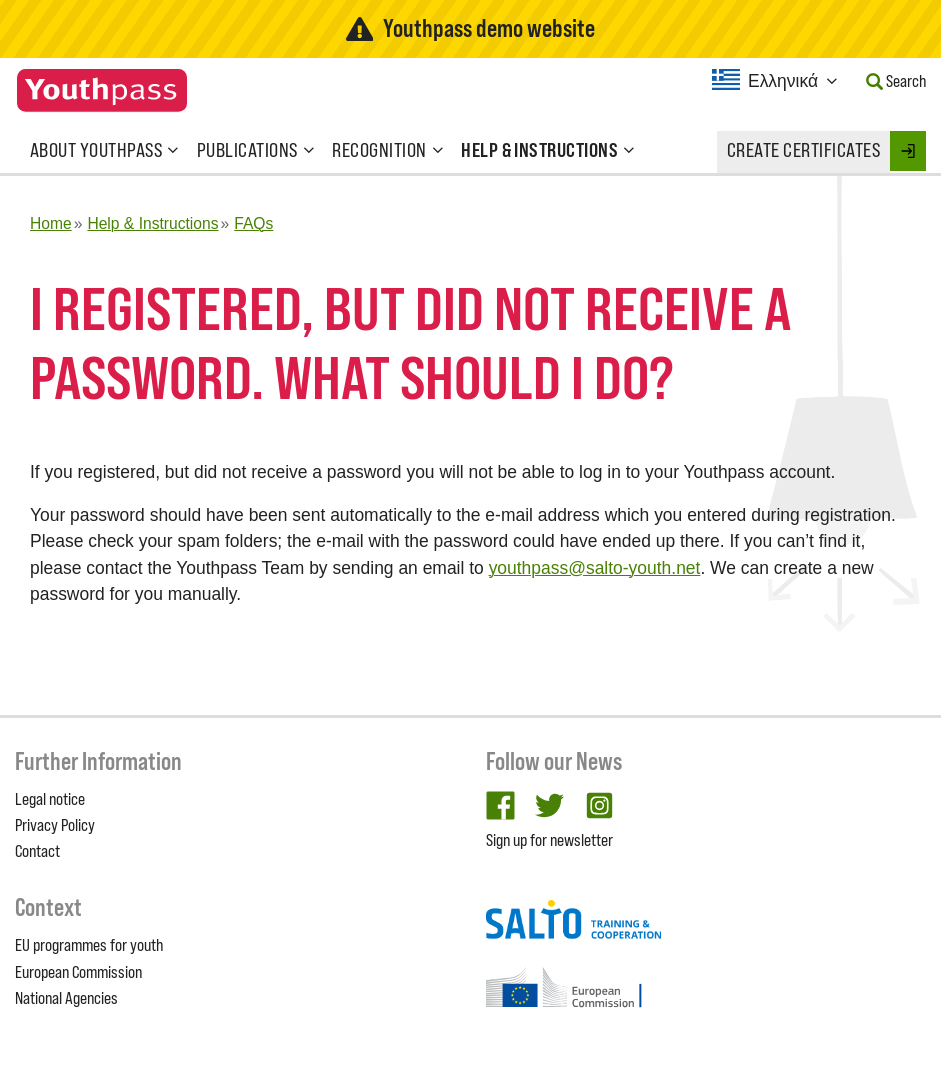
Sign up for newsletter (549, 840)
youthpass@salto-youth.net (595, 568)
